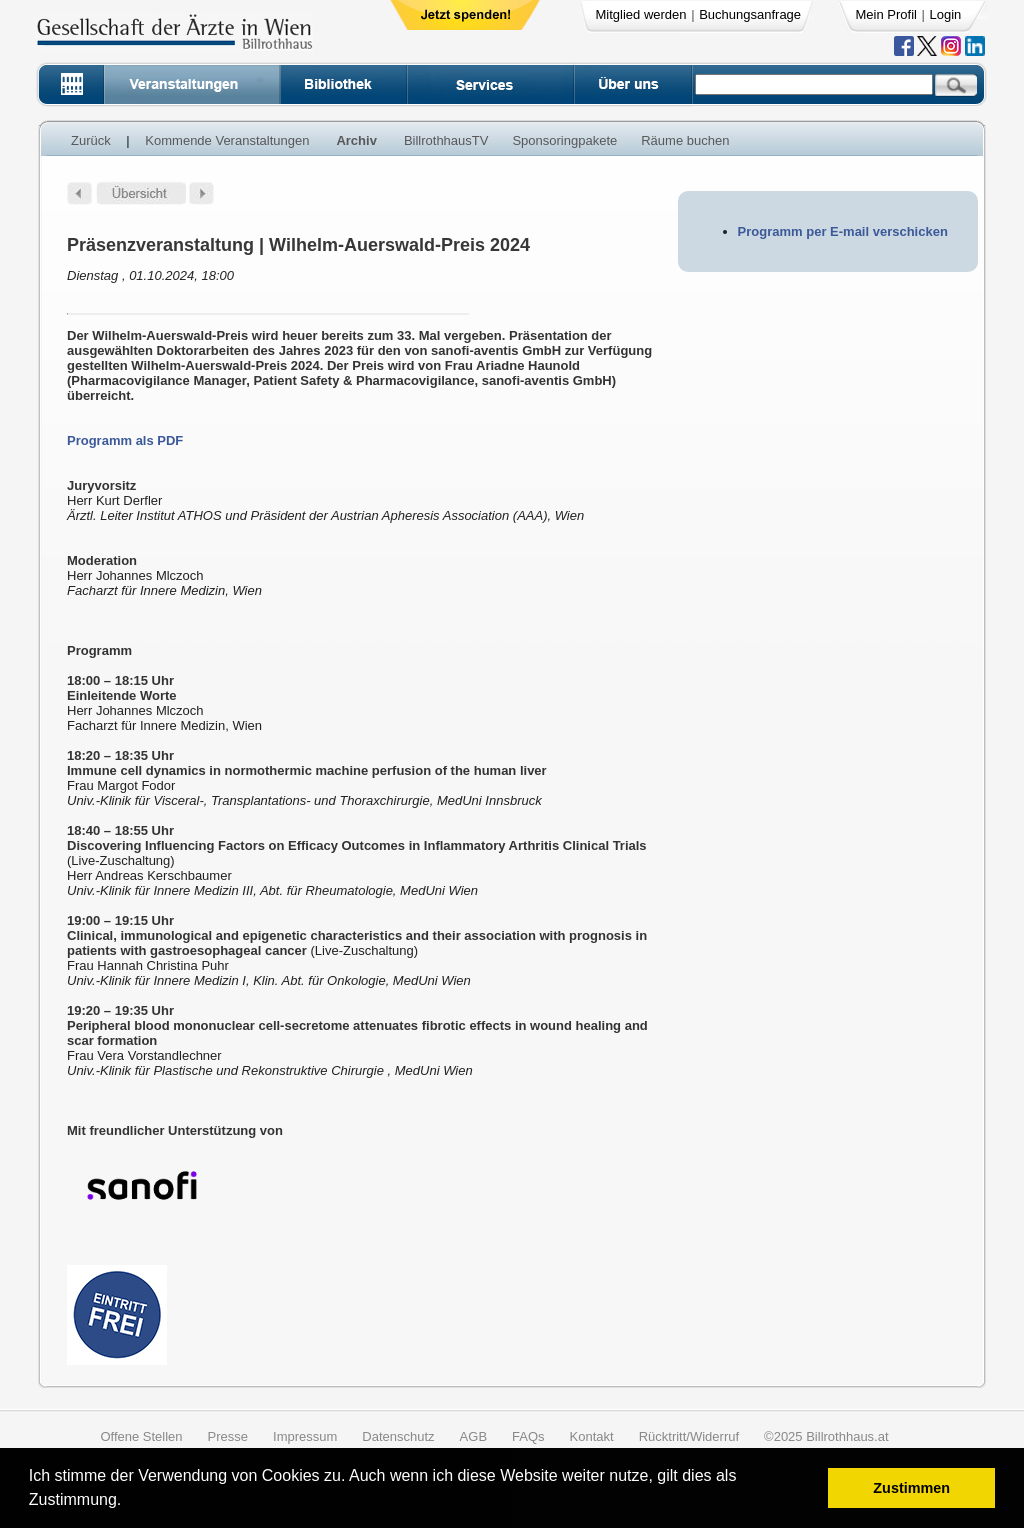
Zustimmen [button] (911, 1488)
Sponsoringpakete (564, 140)
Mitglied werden (641, 14)
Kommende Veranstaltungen (227, 140)
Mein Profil (886, 14)
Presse (228, 1436)
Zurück (91, 140)
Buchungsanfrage (750, 14)
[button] (128, 1502)
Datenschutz (398, 1436)
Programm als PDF (125, 440)
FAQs (528, 1436)
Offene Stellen (141, 1436)
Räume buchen (685, 140)
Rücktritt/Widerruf (689, 1436)
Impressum (305, 1436)
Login (946, 14)
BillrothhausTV (446, 140)
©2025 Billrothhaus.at (826, 1436)
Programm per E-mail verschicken (843, 231)
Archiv (356, 140)
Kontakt (592, 1436)
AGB (473, 1436)
